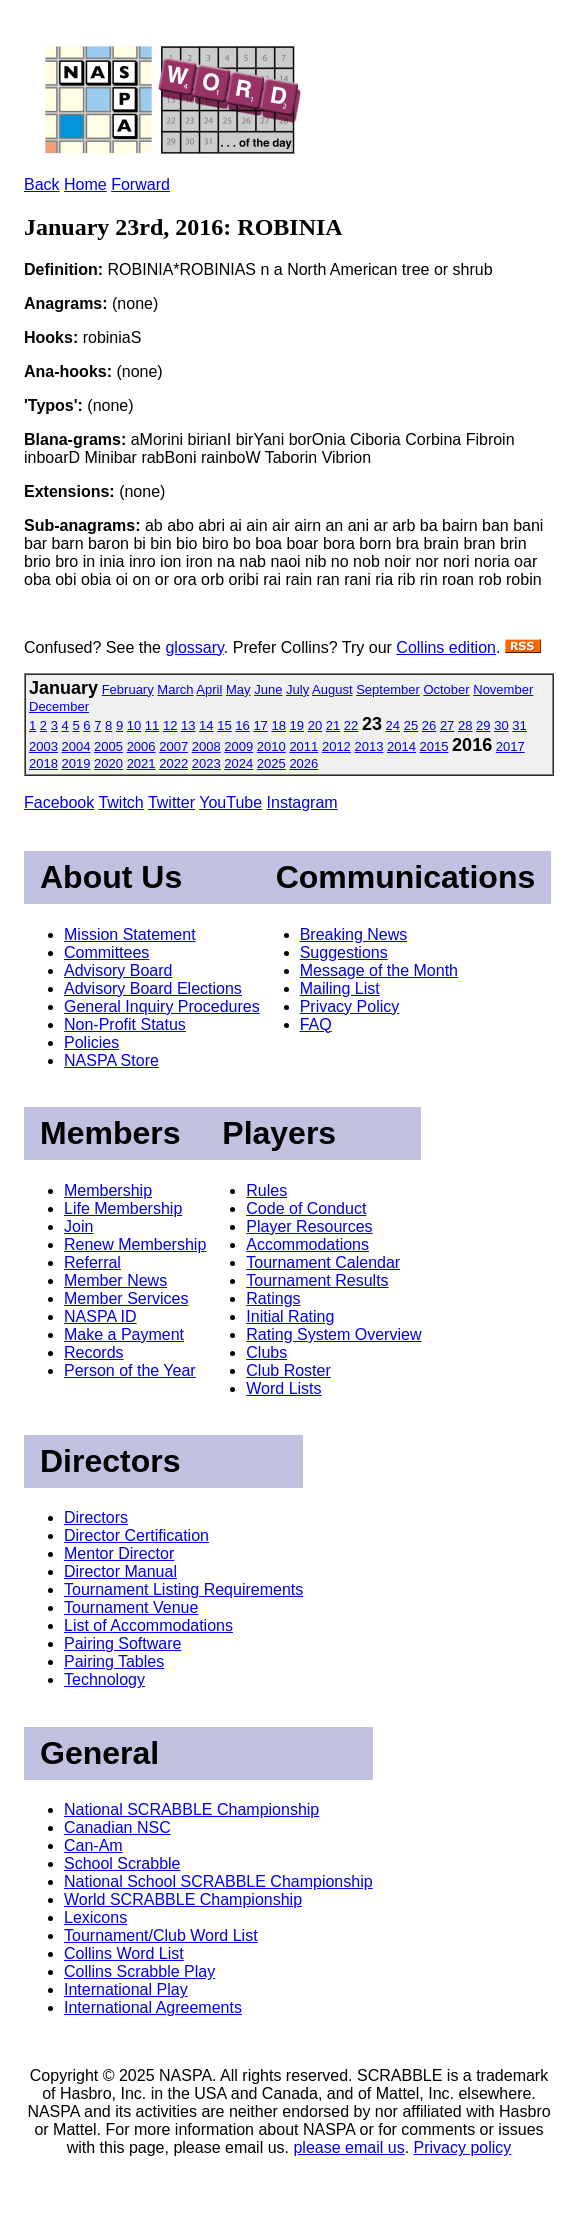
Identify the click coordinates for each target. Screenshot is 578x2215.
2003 (43, 746)
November (503, 689)
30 (501, 725)
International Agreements (153, 2007)
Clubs (266, 1352)
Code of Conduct (306, 1208)
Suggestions (344, 952)
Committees (106, 952)
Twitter (171, 802)
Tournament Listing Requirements (183, 1589)
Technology (104, 1679)
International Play (126, 1989)
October (446, 689)
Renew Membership (135, 1244)
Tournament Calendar (323, 1262)
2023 (206, 763)
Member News (115, 1280)
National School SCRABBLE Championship (218, 1881)
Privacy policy (463, 2147)
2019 (76, 763)
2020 (108, 763)
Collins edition (446, 647)
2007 (173, 746)
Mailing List (340, 988)
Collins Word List (124, 1953)
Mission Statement (130, 934)
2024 (238, 763)
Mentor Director (119, 1553)
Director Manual (120, 1571)
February (128, 689)
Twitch (120, 802)
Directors (96, 1517)
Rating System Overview (333, 1334)
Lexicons (95, 1917)
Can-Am (93, 1845)
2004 (76, 746)
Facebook (59, 802)
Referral (92, 1262)
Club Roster (288, 1370)
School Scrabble (122, 1863)
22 (351, 725)
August (332, 689)
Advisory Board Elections (153, 988)
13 (188, 725)
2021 (141, 763)
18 (278, 725)
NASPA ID (100, 1316)
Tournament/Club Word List (161, 1935)
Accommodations (307, 1244)
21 (333, 725)
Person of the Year (130, 1370)
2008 (206, 746)
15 (224, 725)
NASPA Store (111, 1060)
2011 (303, 746)
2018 (43, 763)
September (388, 689)
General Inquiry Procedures (162, 1006)
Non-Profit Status (125, 1024)
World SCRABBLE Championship (183, 1899)
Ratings (273, 1298)
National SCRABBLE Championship (191, 1809)
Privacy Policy (350, 1006)
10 (134, 725)
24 (393, 725)
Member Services (126, 1298)
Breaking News (354, 934)
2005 (108, 746)
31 (519, 725)
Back (42, 184)
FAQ (316, 1024)
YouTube (230, 802)
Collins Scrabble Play (139, 1971)
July (297, 689)
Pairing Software (122, 1643)
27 (447, 725)
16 (242, 725)
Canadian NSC (117, 1827)
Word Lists (283, 1388)
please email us (348, 2147)
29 (483, 725)
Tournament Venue (131, 1607)
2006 (141, 746)
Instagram (302, 802)
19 (297, 725)
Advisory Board (118, 970)
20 (315, 725)
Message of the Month (379, 970)
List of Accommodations (148, 1625)
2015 (434, 746)
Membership (108, 1190)
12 (170, 725)
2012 (336, 746)
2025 (271, 763)
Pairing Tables (114, 1661)
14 (206, 725)
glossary (194, 647)
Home (85, 184)
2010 (271, 746)
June (268, 689)
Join (78, 1226)
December (59, 706)
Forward (140, 184)
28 (465, 725)
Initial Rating (290, 1316)
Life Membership (123, 1208)
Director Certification (136, 1535)
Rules (266, 1190)
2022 (173, 763)
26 (429, 725)
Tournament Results (317, 1280)
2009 (238, 746)
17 (260, 725)
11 (152, 725)
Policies (91, 1042)
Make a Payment (124, 1334)
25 (411, 725)
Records (94, 1352)
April (209, 689)
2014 (401, 746)
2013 (368, 746)
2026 (303, 763)
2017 (510, 746)
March (175, 689)
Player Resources (309, 1226)
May (238, 689)
